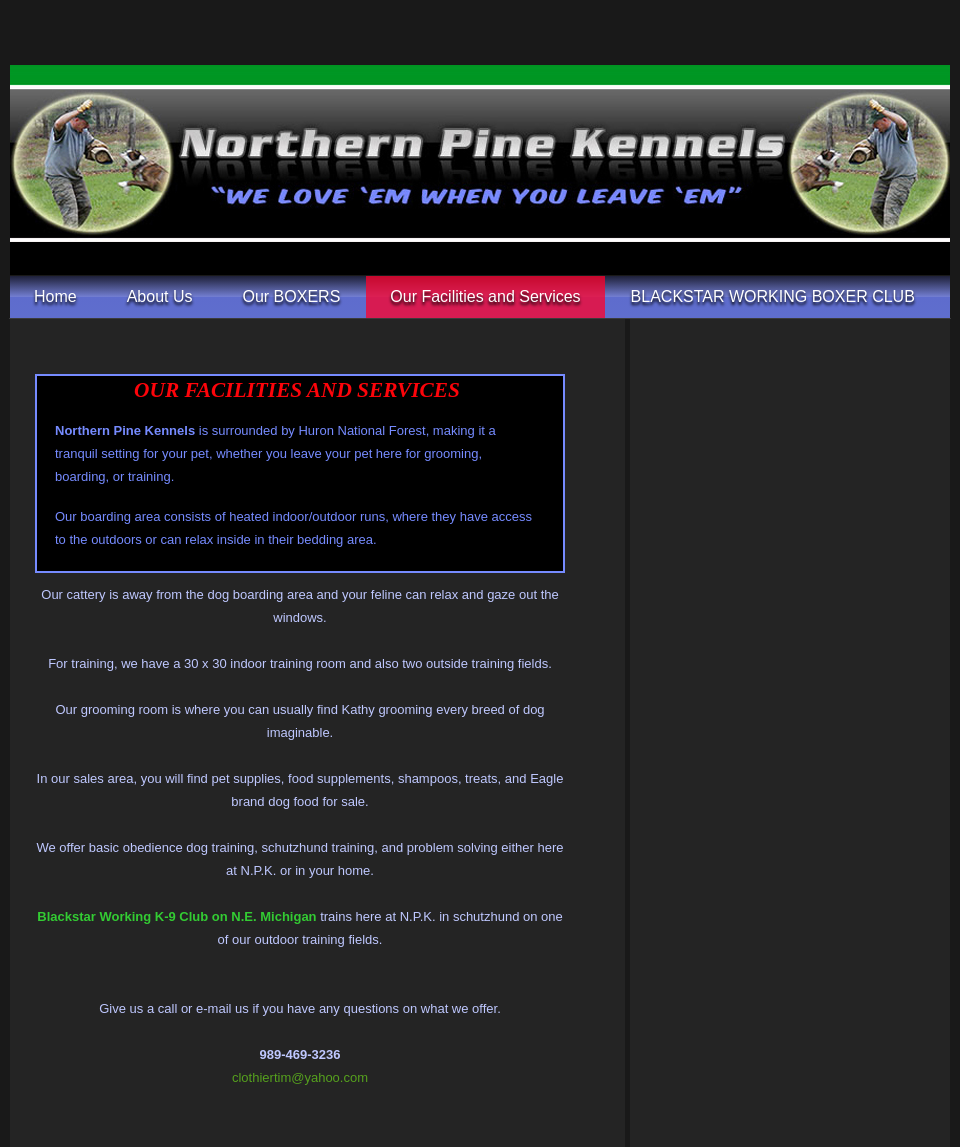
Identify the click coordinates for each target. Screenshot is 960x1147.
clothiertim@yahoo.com (300, 1077)
